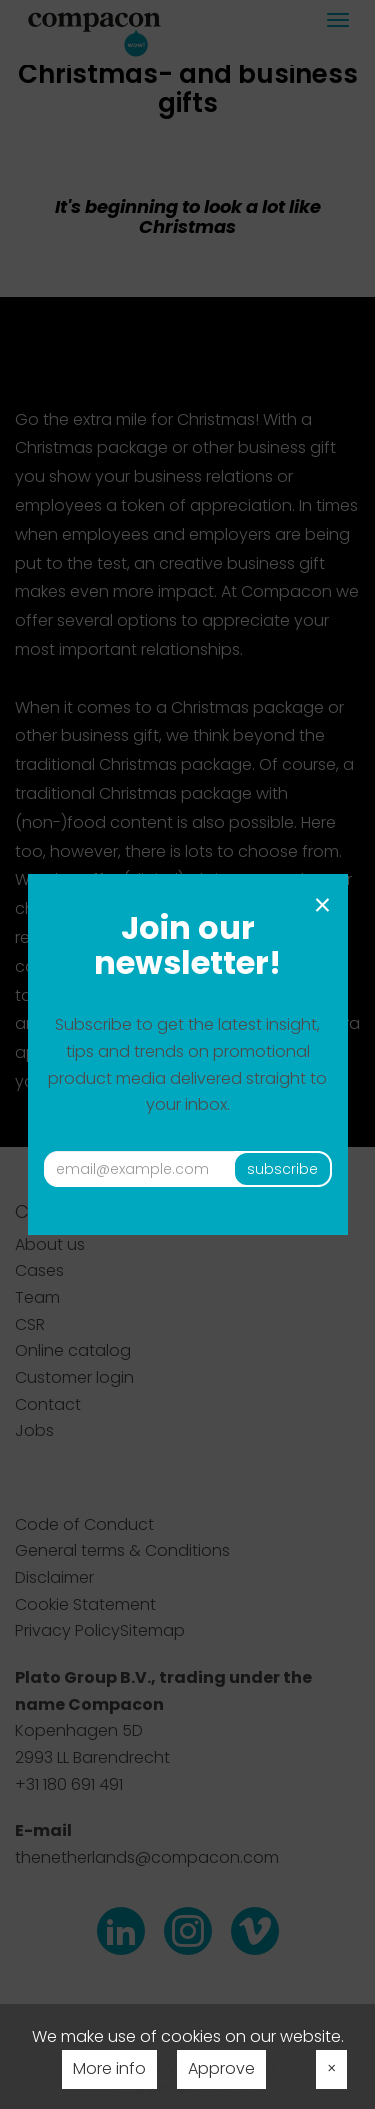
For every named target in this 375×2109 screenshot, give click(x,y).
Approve (221, 2068)
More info (109, 2068)
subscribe (282, 1169)
